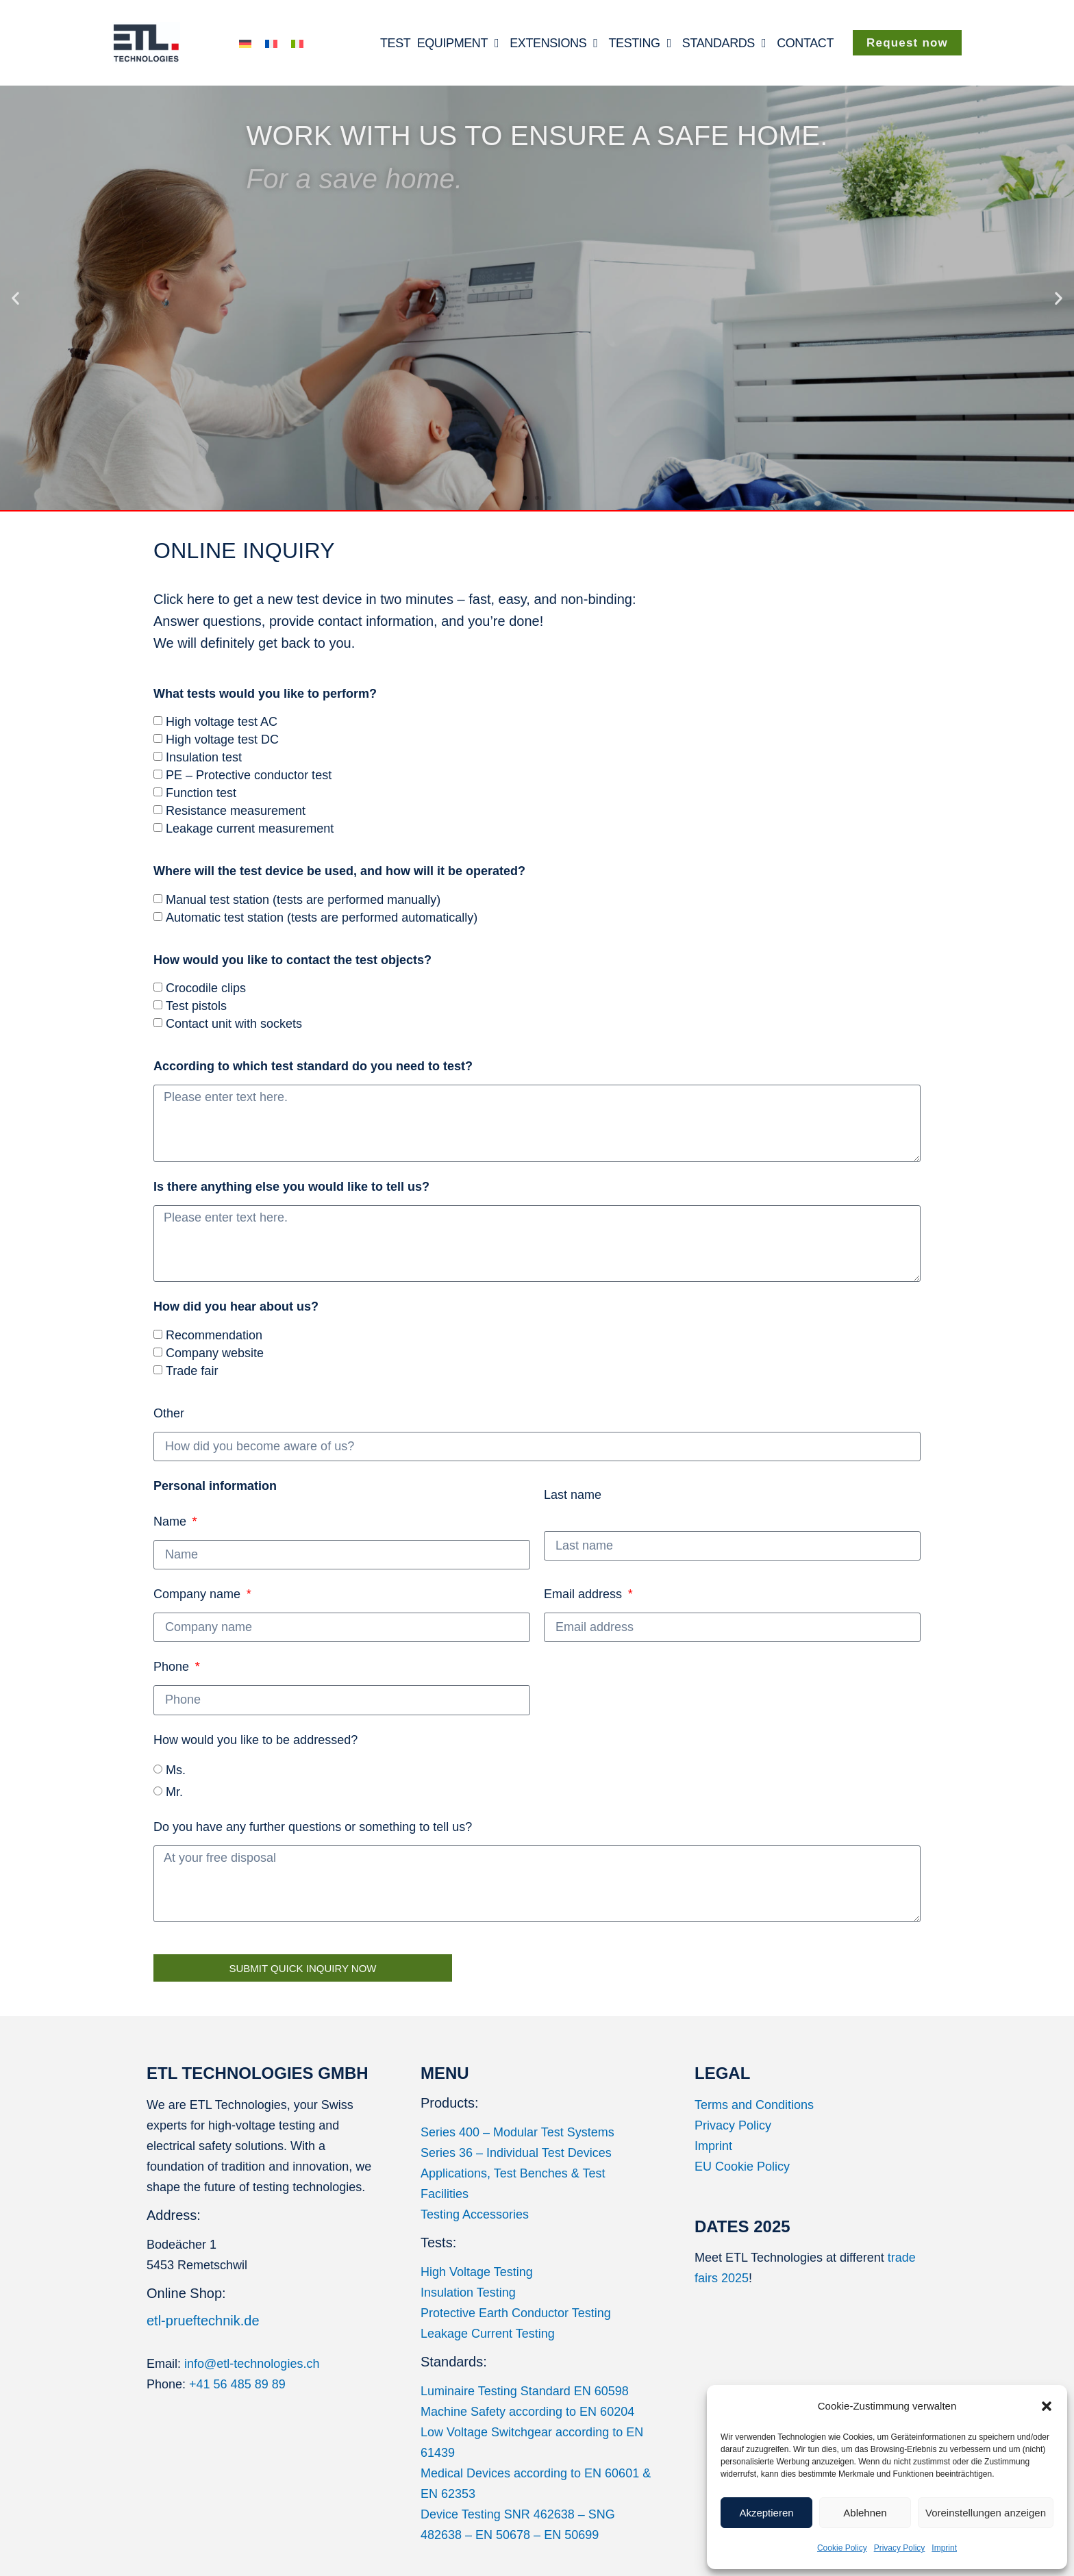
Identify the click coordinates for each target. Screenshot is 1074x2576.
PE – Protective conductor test (249, 775)
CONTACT (805, 43)
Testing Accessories (475, 2214)
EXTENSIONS (553, 43)
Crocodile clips (206, 988)
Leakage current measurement (250, 828)
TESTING (639, 43)
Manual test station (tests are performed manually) (303, 900)
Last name (572, 1495)
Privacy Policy (899, 2548)
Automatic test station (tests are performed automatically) (321, 917)
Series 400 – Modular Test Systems (517, 2132)
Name (215, 1503)
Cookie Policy (842, 2548)
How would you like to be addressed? (255, 1740)
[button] (1046, 2406)
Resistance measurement (235, 811)
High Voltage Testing (477, 2272)
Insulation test (204, 757)
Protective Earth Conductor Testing (516, 2313)
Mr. (174, 1792)
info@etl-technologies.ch (251, 2364)
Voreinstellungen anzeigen (985, 2512)
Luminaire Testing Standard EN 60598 (525, 2391)
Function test (201, 793)
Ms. (176, 1770)
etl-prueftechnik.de (203, 2320)
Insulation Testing (468, 2292)
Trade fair (192, 1371)
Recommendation (214, 1335)
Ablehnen (864, 2512)
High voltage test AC (221, 722)
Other (168, 1413)
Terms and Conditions (754, 2105)
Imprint (944, 2548)
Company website (215, 1353)
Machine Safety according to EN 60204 (527, 2412)
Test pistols (196, 1006)
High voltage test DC (222, 739)
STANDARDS (724, 43)
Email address (584, 1594)
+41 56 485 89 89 (237, 2384)
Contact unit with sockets (234, 1024)
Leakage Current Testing (488, 2333)
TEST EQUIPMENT (439, 43)
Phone (172, 1667)
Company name (198, 1594)
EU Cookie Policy (742, 2166)
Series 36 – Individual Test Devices (516, 2153)
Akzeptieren (766, 2512)
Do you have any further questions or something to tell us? (312, 1827)
